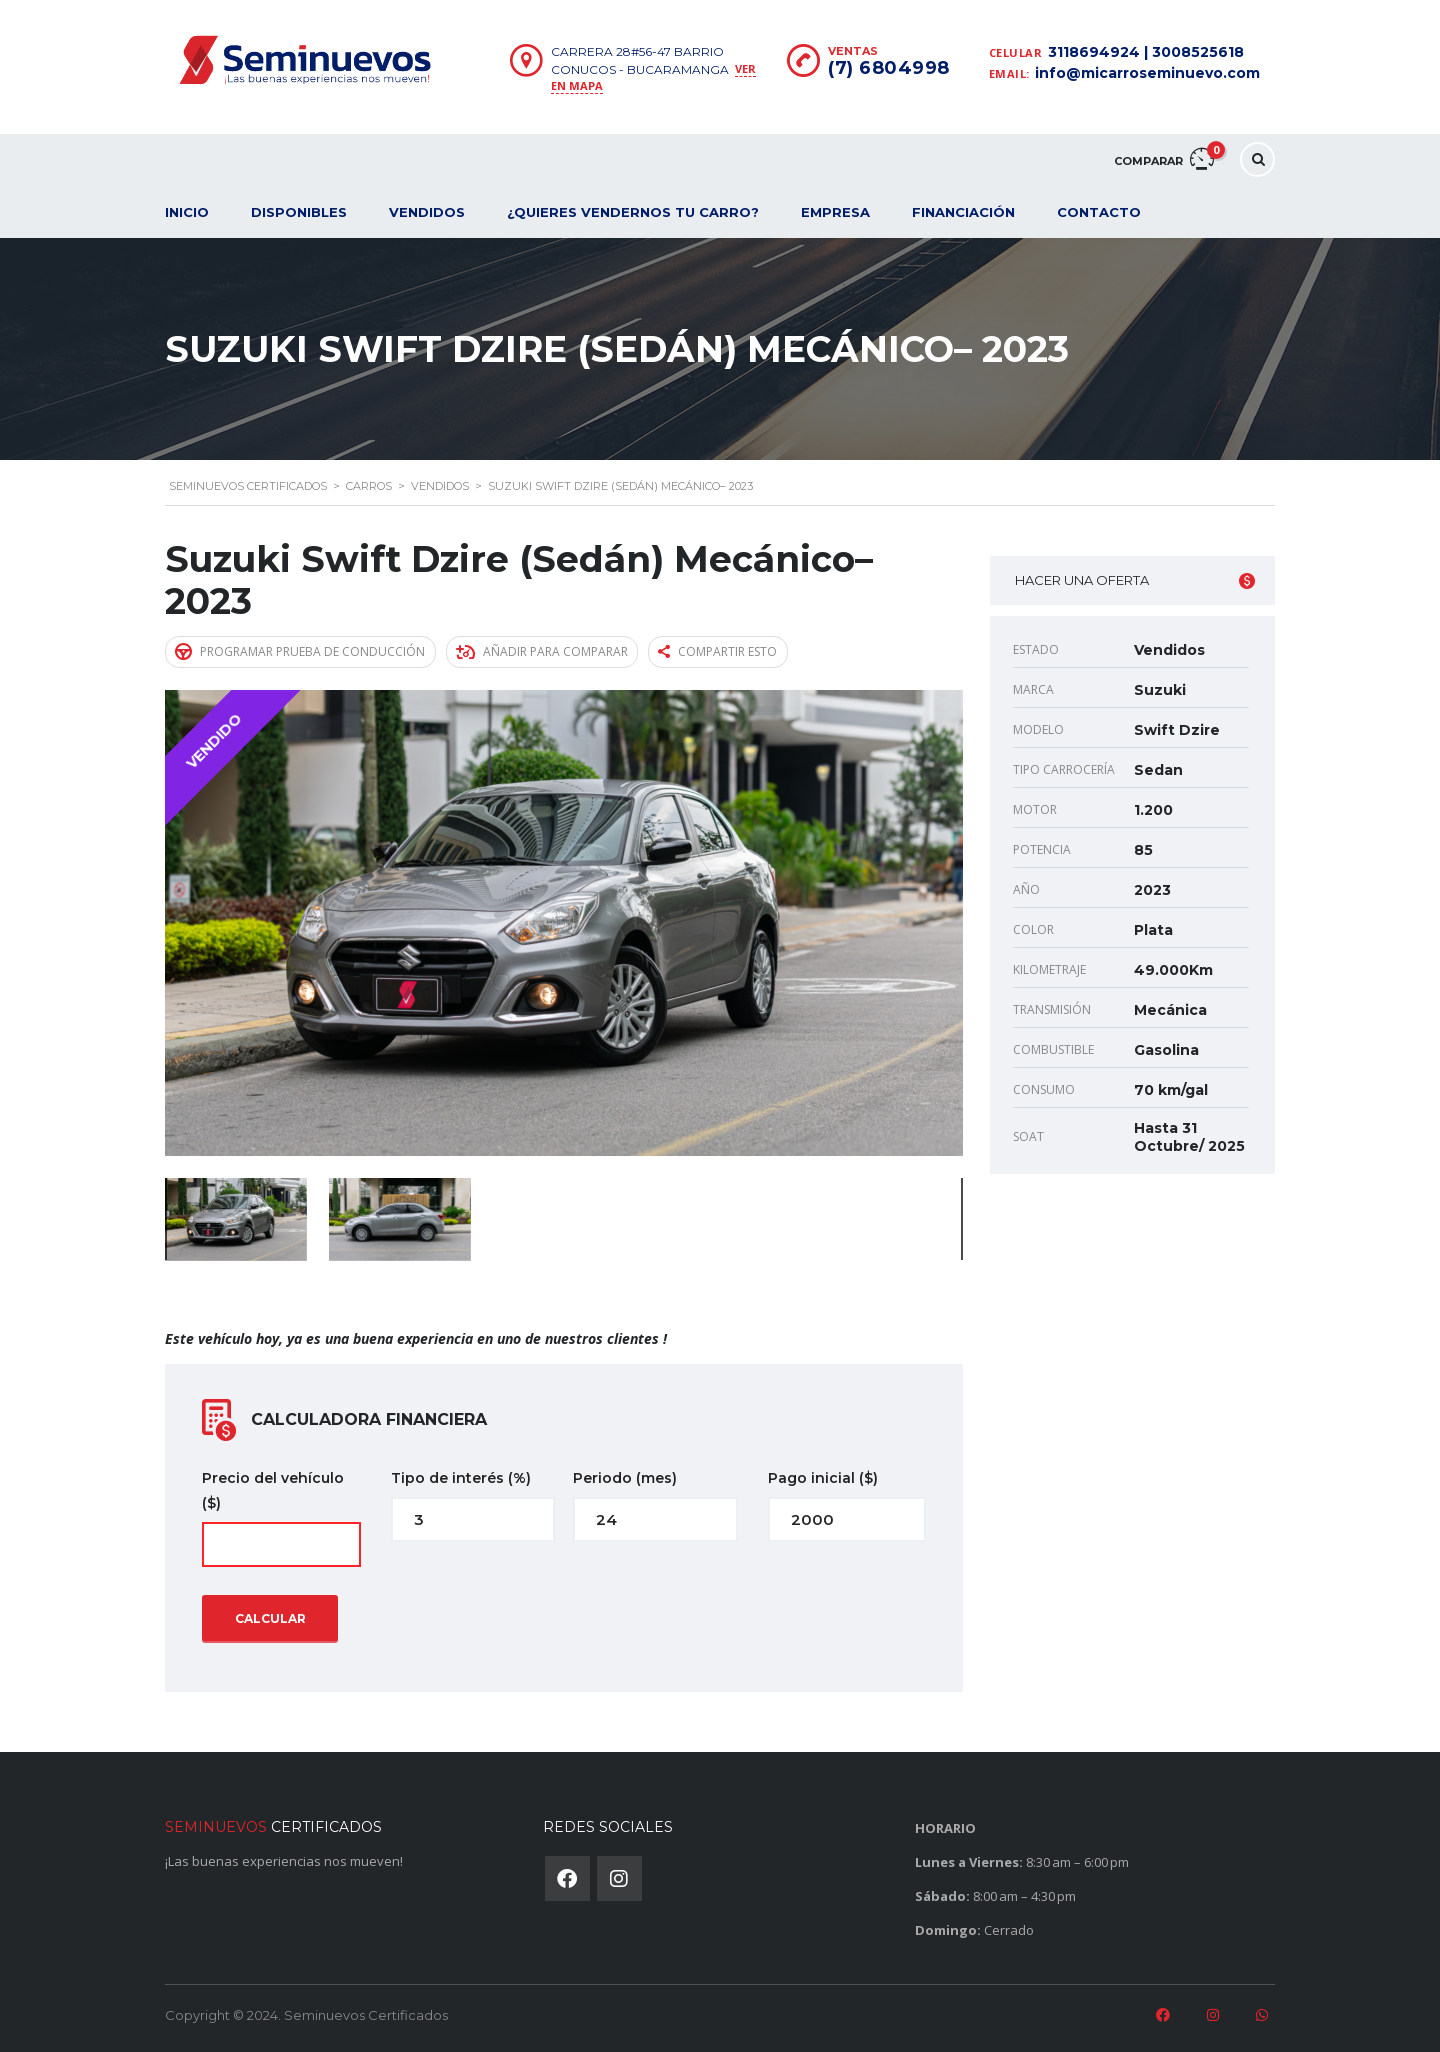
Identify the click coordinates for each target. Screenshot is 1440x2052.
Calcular (270, 1617)
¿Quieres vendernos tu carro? (633, 212)
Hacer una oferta (1135, 580)
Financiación (963, 212)
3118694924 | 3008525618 (1146, 52)
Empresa (835, 212)
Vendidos (427, 212)
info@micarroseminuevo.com (1147, 73)
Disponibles (299, 212)
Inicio (187, 212)
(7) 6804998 (889, 68)
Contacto (1099, 212)
